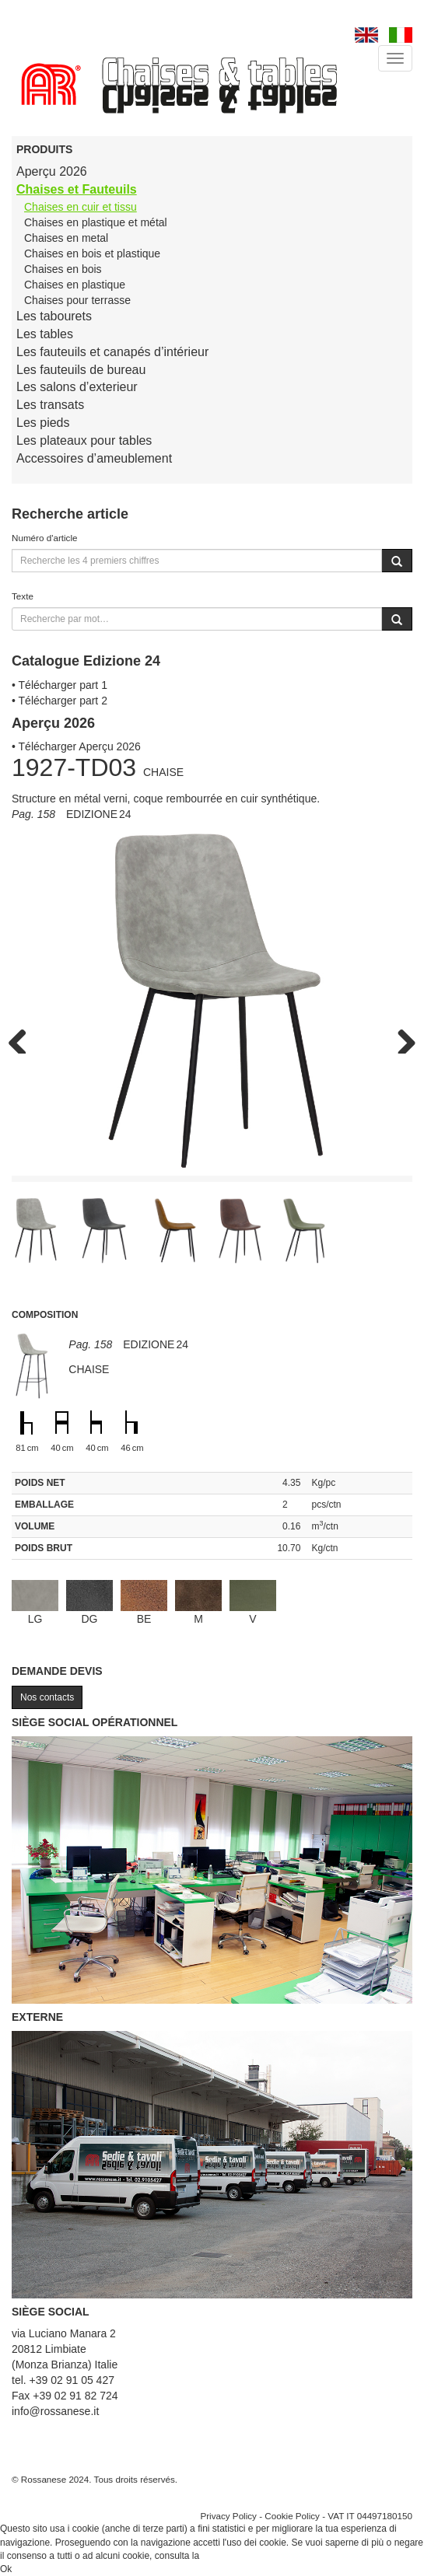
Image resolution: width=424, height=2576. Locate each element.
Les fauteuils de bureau (80, 369)
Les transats (50, 404)
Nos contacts (47, 1697)
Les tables (44, 334)
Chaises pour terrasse (77, 300)
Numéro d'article (45, 538)
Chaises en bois (63, 269)
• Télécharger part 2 (59, 700)
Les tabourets (54, 316)
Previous (23, 1038)
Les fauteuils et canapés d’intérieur (112, 351)
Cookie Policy (292, 2516)
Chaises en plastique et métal (95, 222)
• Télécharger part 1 (59, 685)
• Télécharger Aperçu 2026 (76, 746)
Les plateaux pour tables (84, 440)
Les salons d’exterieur (77, 386)
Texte (22, 596)
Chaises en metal (66, 238)
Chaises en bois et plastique (92, 253)
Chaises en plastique (74, 284)
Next (400, 1038)
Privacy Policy (228, 2516)
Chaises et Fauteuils (76, 189)
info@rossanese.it (55, 2411)
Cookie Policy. (231, 2555)
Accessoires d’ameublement (94, 458)
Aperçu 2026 (51, 171)
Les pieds (43, 422)
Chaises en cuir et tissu (80, 207)
